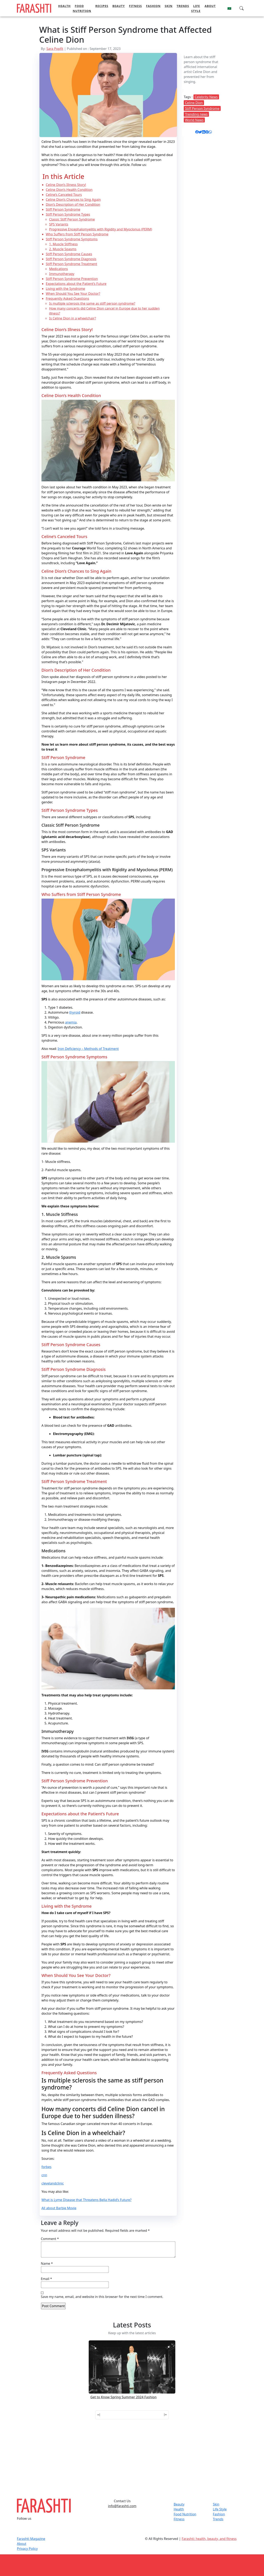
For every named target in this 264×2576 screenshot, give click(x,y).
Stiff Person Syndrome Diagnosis (71, 259)
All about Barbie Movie (58, 2208)
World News (194, 120)
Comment (50, 2238)
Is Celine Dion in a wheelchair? (72, 318)
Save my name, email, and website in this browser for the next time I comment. (102, 2296)
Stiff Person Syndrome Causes (69, 254)
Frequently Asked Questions (67, 298)
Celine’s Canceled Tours (64, 194)
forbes (46, 2167)
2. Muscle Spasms (63, 249)
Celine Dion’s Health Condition (69, 189)
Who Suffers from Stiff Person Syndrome (77, 234)
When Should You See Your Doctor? (73, 293)
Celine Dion (194, 102)
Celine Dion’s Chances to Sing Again (73, 199)
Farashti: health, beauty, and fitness (209, 2538)
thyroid (74, 1012)
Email (46, 2278)
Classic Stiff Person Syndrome (72, 219)
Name (47, 2263)
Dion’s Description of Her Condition (73, 204)
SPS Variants (58, 224)
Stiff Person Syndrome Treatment (71, 264)
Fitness (135, 6)
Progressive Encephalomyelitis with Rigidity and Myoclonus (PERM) (100, 229)
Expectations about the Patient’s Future (76, 283)
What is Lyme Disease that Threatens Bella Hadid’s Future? (86, 2200)
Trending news (196, 114)
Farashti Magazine (31, 2538)
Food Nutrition (82, 8)
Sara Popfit (54, 48)
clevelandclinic (52, 2183)
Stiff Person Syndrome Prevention (72, 278)
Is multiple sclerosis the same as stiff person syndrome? (92, 303)
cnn (44, 2175)
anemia (71, 1022)
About (210, 6)
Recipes (101, 6)
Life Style (195, 8)
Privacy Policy (27, 2548)
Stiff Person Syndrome (63, 209)
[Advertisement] (132, 2465)
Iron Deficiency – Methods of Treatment (88, 1048)
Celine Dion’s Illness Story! (66, 184)
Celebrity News (206, 97)
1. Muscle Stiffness (63, 244)
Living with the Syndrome (65, 288)
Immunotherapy (61, 273)
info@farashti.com (122, 2506)
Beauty (118, 6)
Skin (169, 6)
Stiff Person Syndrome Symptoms (72, 239)
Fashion (153, 6)
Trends (183, 6)
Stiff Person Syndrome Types (68, 214)
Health (64, 6)
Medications (58, 269)
